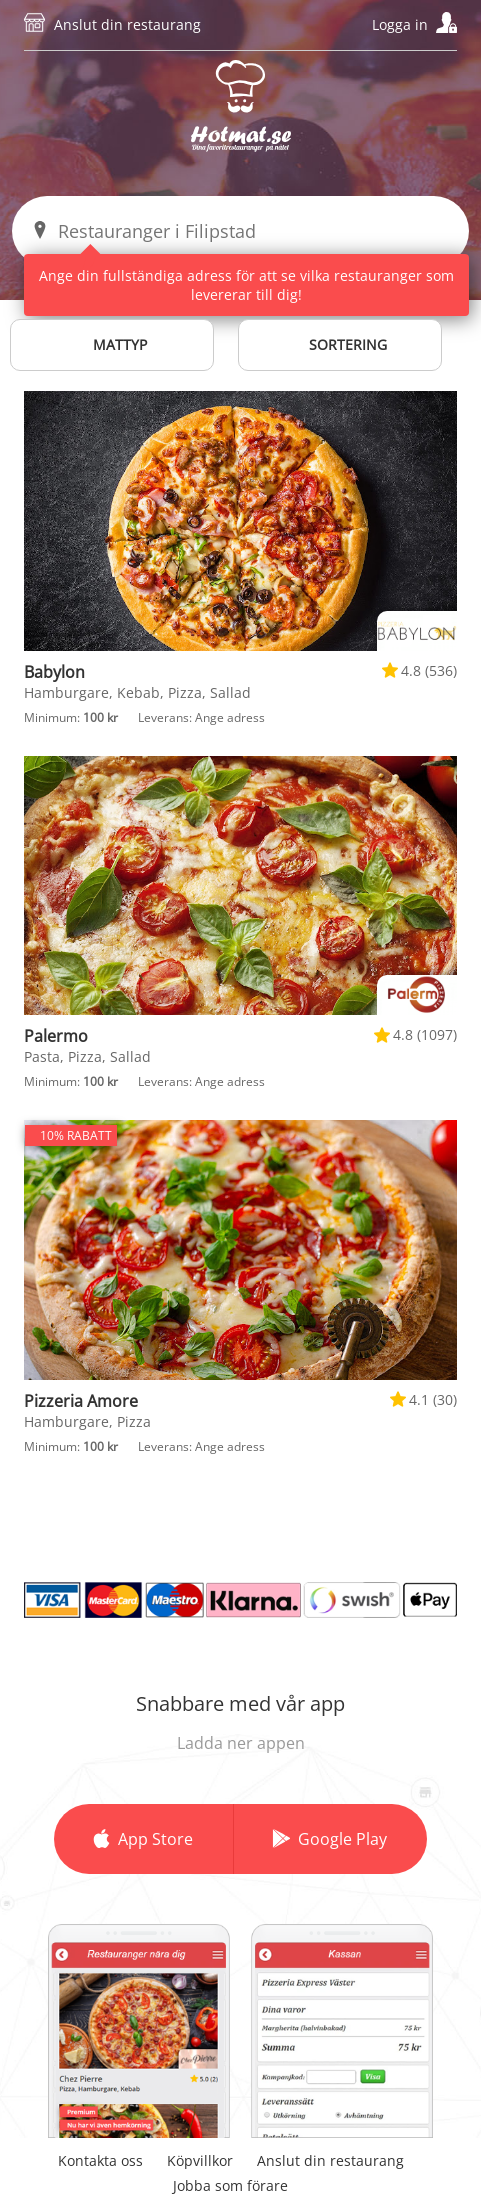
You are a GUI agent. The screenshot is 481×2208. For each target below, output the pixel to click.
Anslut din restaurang (127, 24)
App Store (155, 1839)
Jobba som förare (230, 2185)
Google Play (342, 1839)
